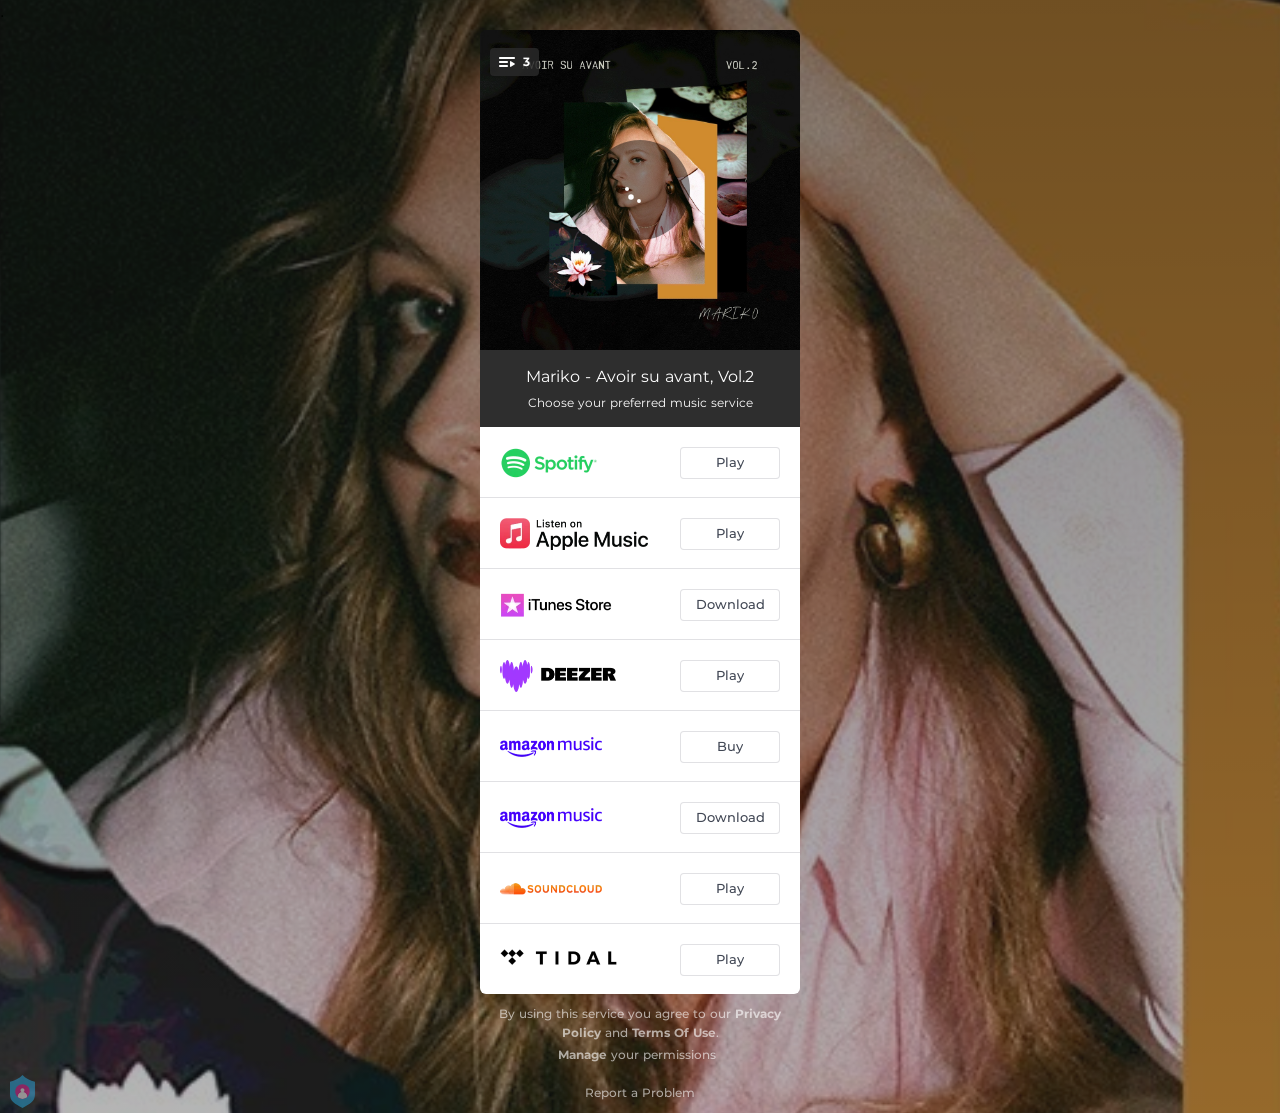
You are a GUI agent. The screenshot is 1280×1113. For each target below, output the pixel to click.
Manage (582, 1054)
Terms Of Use (674, 1032)
